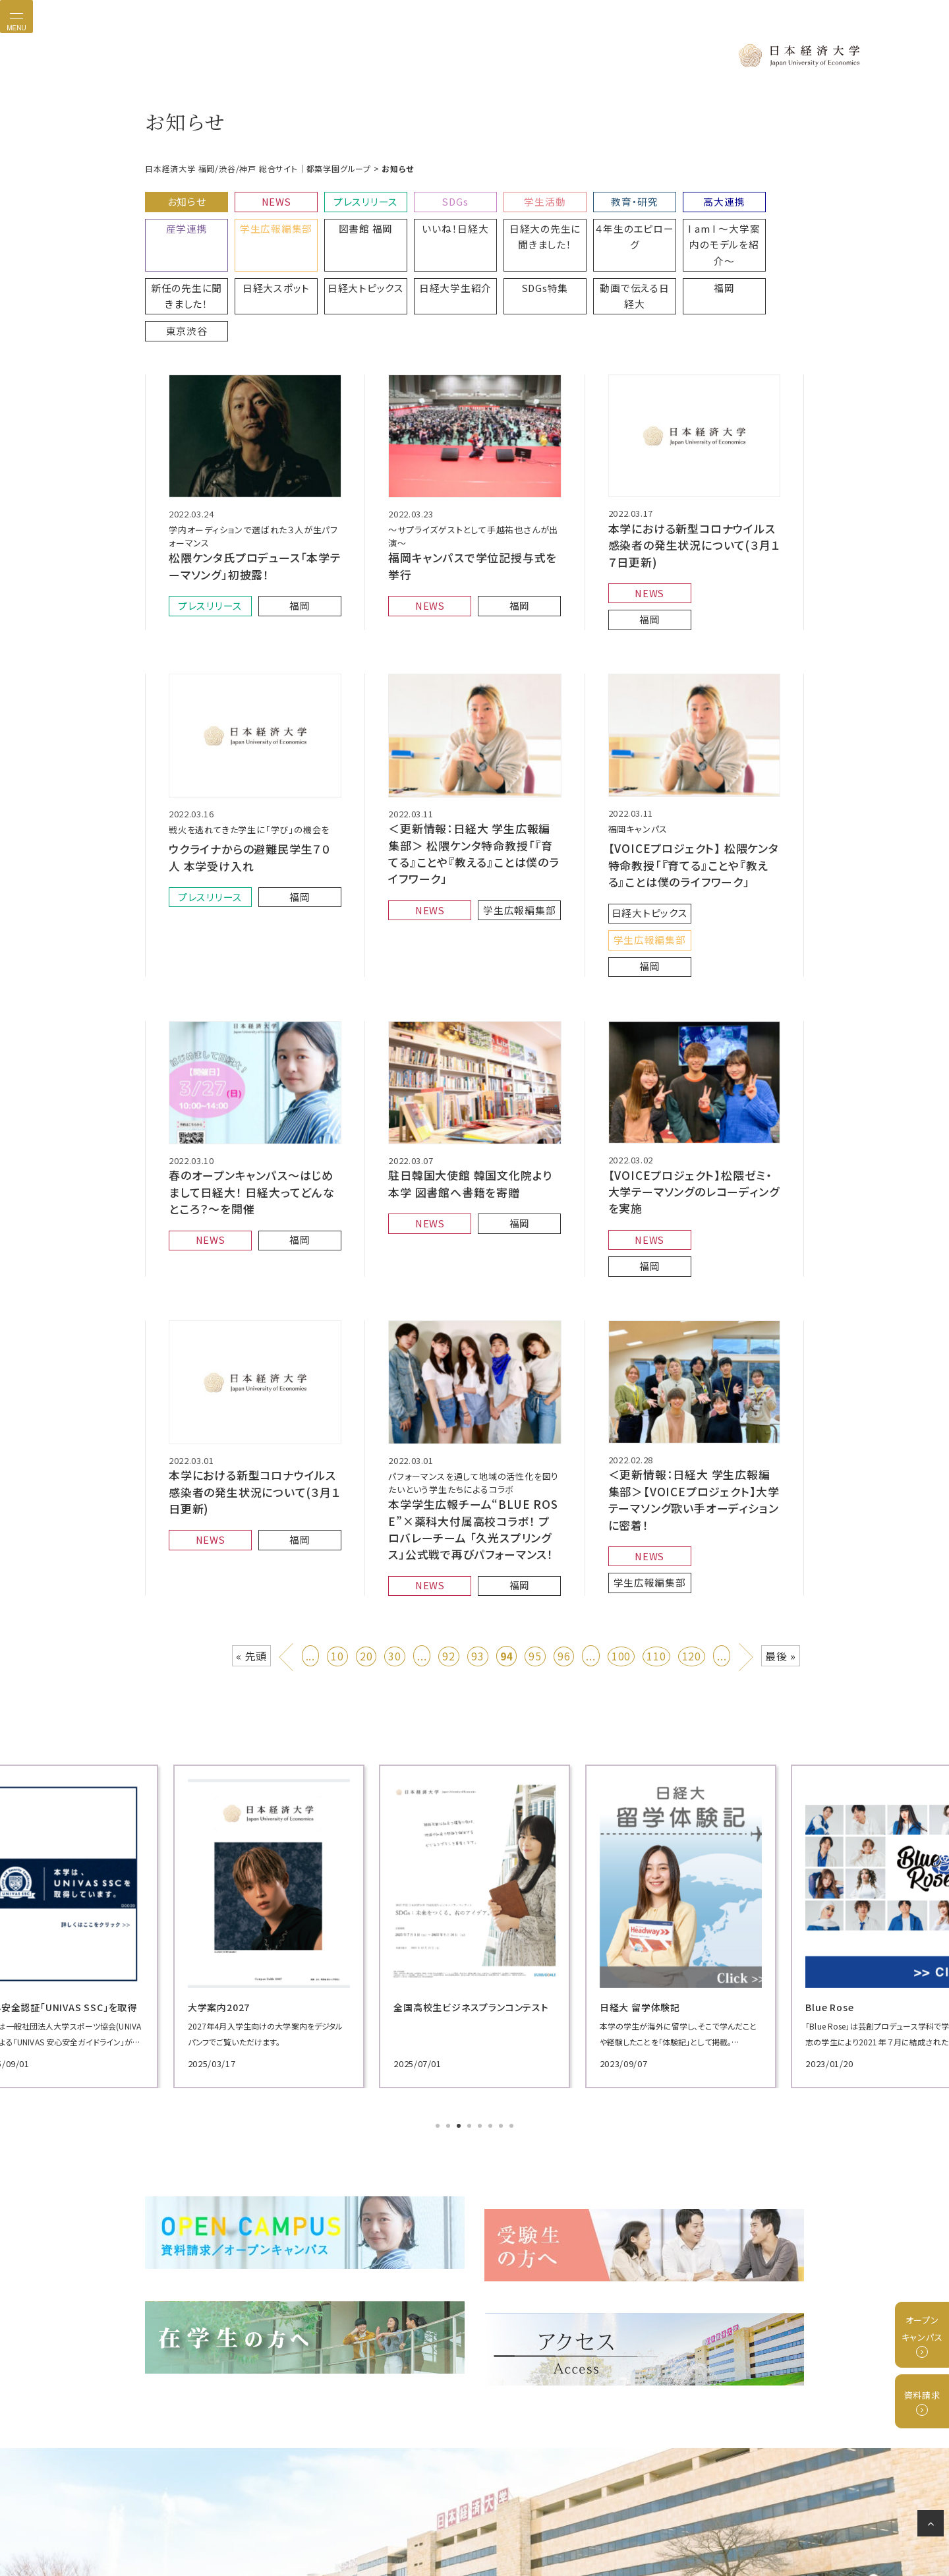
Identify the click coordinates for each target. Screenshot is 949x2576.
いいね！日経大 (347, 219)
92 (448, 1485)
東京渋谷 (594, 253)
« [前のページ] (288, 1482)
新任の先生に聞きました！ (677, 225)
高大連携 (676, 198)
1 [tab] (439, 1955)
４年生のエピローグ (512, 219)
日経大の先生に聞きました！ (430, 225)
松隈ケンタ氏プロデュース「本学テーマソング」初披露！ (250, 497)
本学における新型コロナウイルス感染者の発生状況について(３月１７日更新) (693, 475)
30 (394, 1485)
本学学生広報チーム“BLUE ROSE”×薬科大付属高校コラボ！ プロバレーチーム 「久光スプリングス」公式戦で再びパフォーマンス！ (472, 1365)
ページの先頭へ (932, 2525)
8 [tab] (512, 1955)
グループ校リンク (512, 2519)
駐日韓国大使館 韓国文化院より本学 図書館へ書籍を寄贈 (471, 1054)
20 (366, 1485)
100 (621, 1485)
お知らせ (182, 198)
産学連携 (759, 198)
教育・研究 (595, 198)
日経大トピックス (183, 253)
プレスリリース (348, 198)
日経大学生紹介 (265, 253)
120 (691, 1485)
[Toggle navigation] (16, 16)
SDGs (430, 198)
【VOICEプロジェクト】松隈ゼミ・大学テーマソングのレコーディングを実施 (694, 1062)
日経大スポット (759, 219)
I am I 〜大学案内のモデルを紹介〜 (594, 225)
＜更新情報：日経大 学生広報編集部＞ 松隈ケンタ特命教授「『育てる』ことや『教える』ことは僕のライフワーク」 (473, 762)
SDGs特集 (347, 253)
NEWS (265, 198)
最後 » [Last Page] (780, 1485)
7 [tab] (502, 1955)
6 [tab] (491, 1955)
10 (337, 1485)
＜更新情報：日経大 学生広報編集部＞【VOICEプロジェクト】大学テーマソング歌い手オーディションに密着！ (693, 1335)
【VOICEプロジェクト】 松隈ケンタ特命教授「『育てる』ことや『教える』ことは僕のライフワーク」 (693, 774)
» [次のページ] (747, 1482)
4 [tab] (470, 1955)
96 (564, 1485)
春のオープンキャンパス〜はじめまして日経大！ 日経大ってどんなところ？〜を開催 (251, 1062)
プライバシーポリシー (346, 2519)
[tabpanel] (250, 1755)
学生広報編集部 (183, 219)
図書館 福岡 (265, 219)
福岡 (512, 253)
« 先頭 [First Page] (251, 1485)
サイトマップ (625, 2519)
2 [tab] (449, 1955)
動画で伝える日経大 (430, 259)
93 (477, 1485)
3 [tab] (460, 1955)
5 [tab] (481, 1955)
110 (656, 1485)
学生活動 (512, 198)
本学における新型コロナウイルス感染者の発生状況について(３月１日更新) (253, 1328)
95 (535, 1485)
